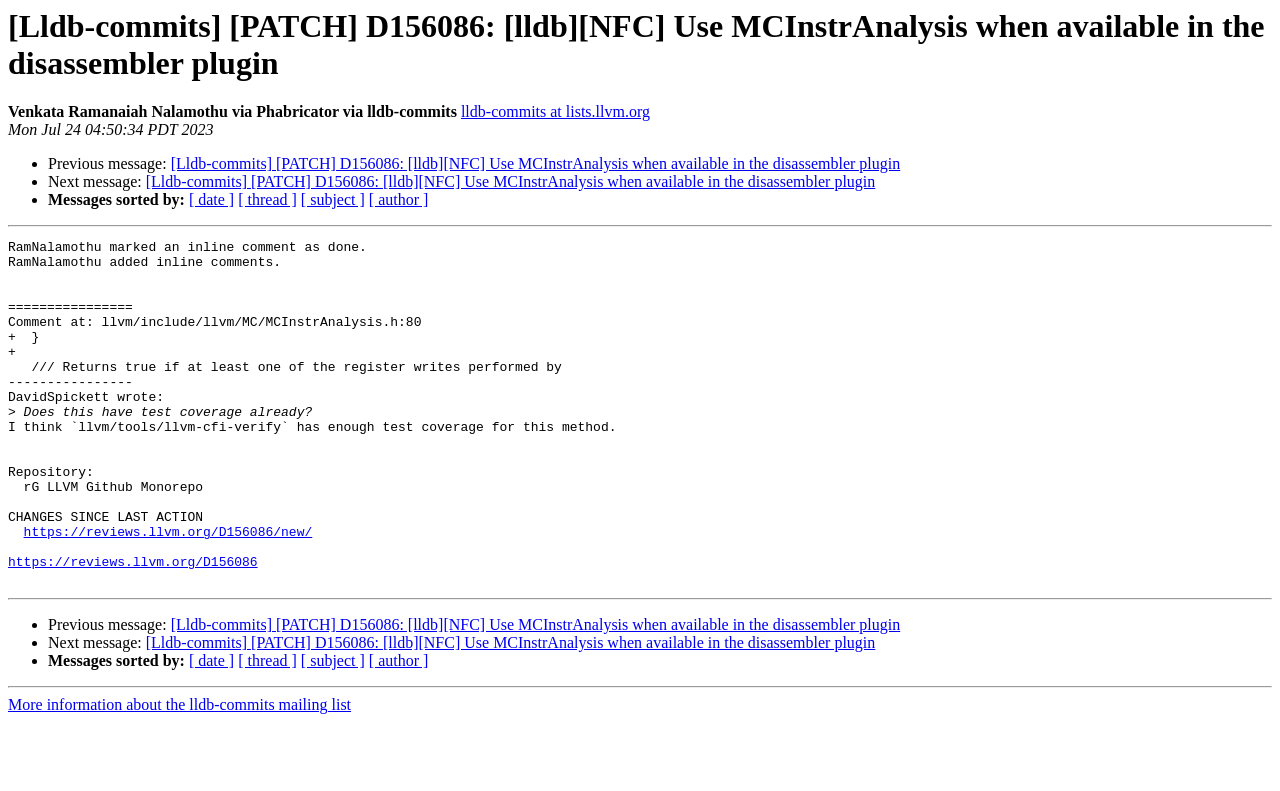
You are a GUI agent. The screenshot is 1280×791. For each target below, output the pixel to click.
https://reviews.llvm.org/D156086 (133, 627)
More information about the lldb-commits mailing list (179, 773)
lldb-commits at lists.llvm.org (555, 111)
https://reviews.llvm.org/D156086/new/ (168, 591)
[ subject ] (333, 199)
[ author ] (399, 199)
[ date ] (211, 199)
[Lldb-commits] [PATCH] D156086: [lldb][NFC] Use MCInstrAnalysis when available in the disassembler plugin (536, 163)
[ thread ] (267, 199)
